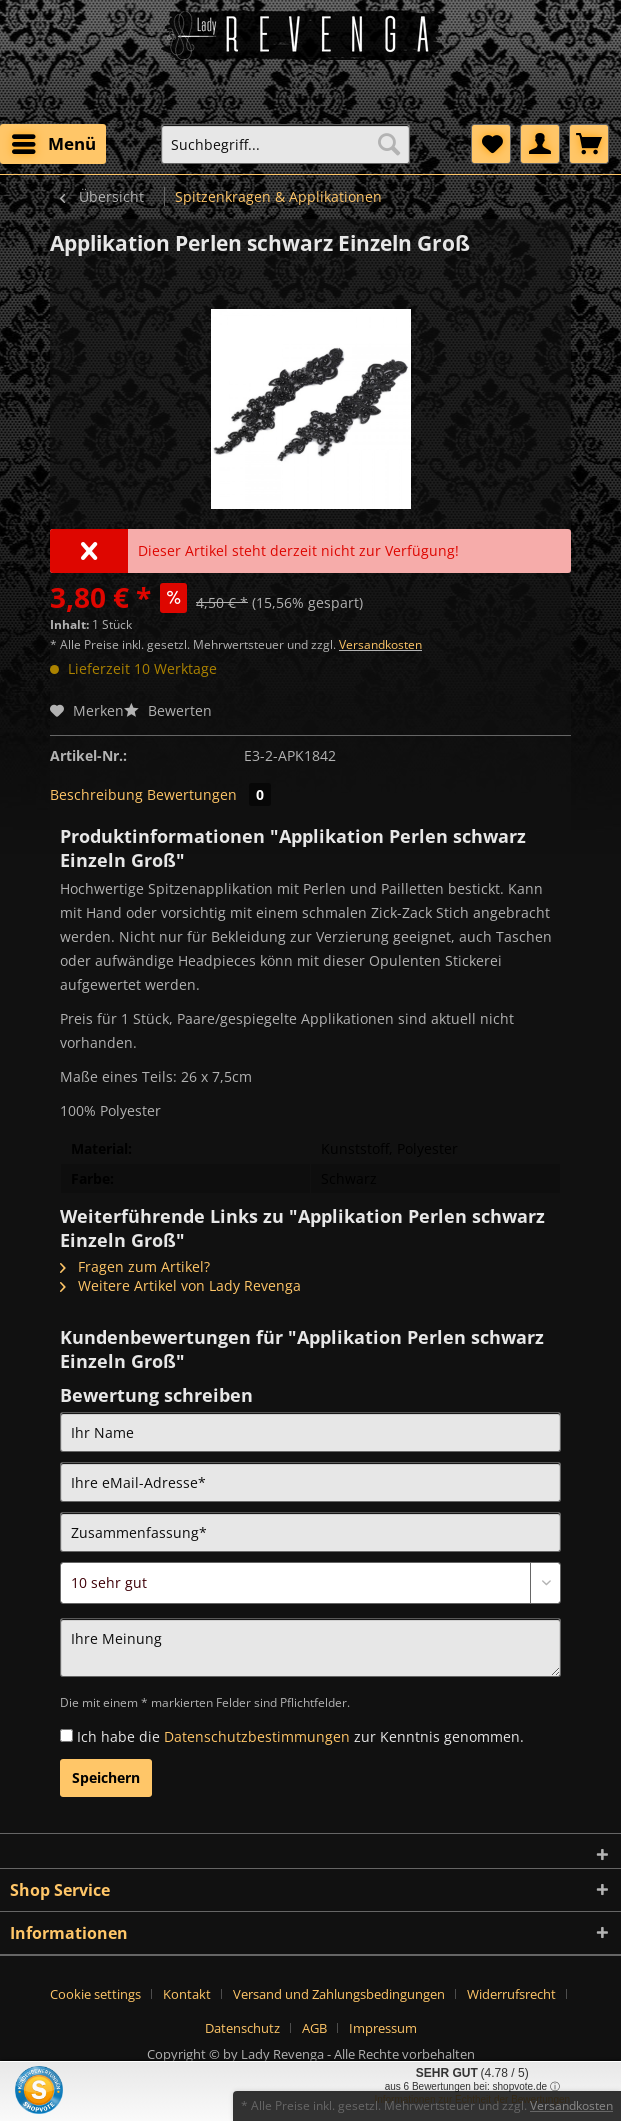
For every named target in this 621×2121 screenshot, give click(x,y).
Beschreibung (96, 794)
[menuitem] (53, 144)
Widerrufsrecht (511, 1994)
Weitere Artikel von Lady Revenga (180, 1285)
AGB (314, 2028)
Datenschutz (242, 2028)
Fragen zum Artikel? (135, 1266)
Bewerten (168, 710)
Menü (54, 141)
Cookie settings (95, 1994)
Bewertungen (209, 794)
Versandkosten (380, 644)
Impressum (383, 2028)
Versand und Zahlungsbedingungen (339, 1994)
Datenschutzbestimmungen (257, 1736)
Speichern (106, 1777)
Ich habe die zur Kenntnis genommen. (300, 1736)
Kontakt (187, 1994)
